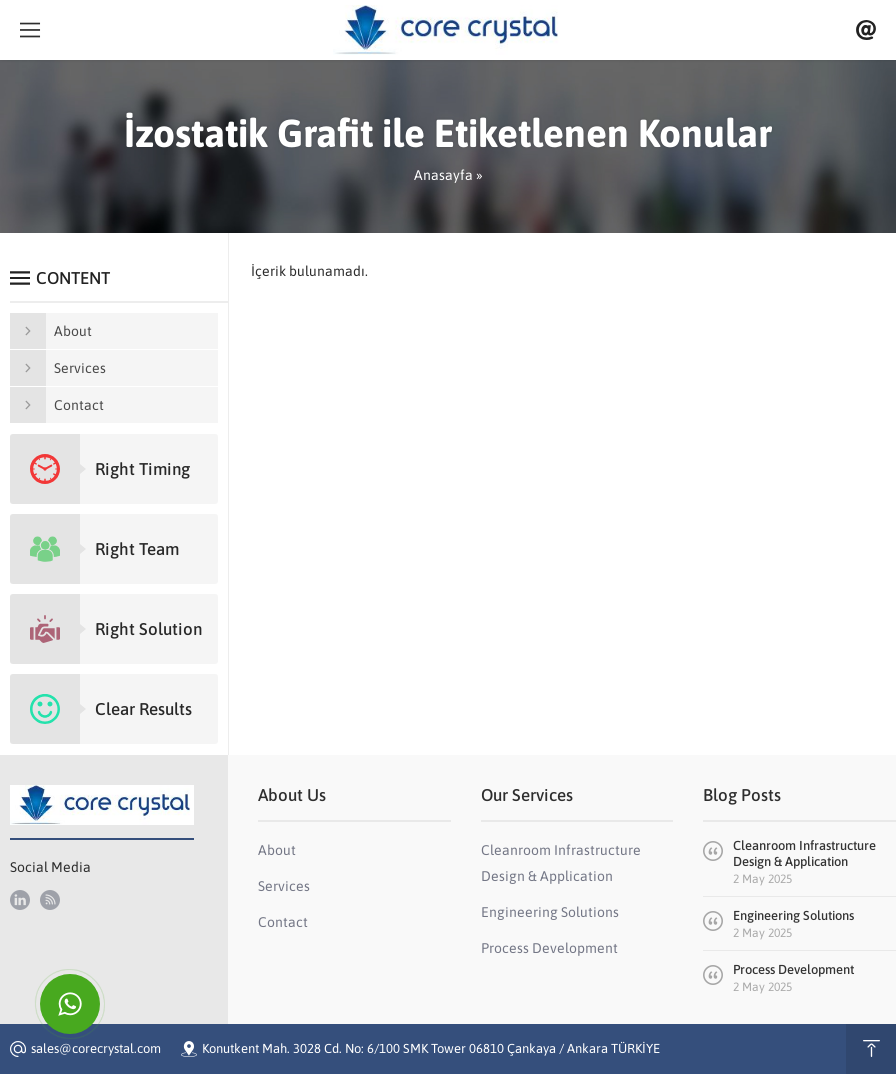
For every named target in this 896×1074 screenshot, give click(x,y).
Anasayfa (443, 175)
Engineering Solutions (793, 915)
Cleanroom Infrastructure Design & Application (804, 853)
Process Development (793, 969)
